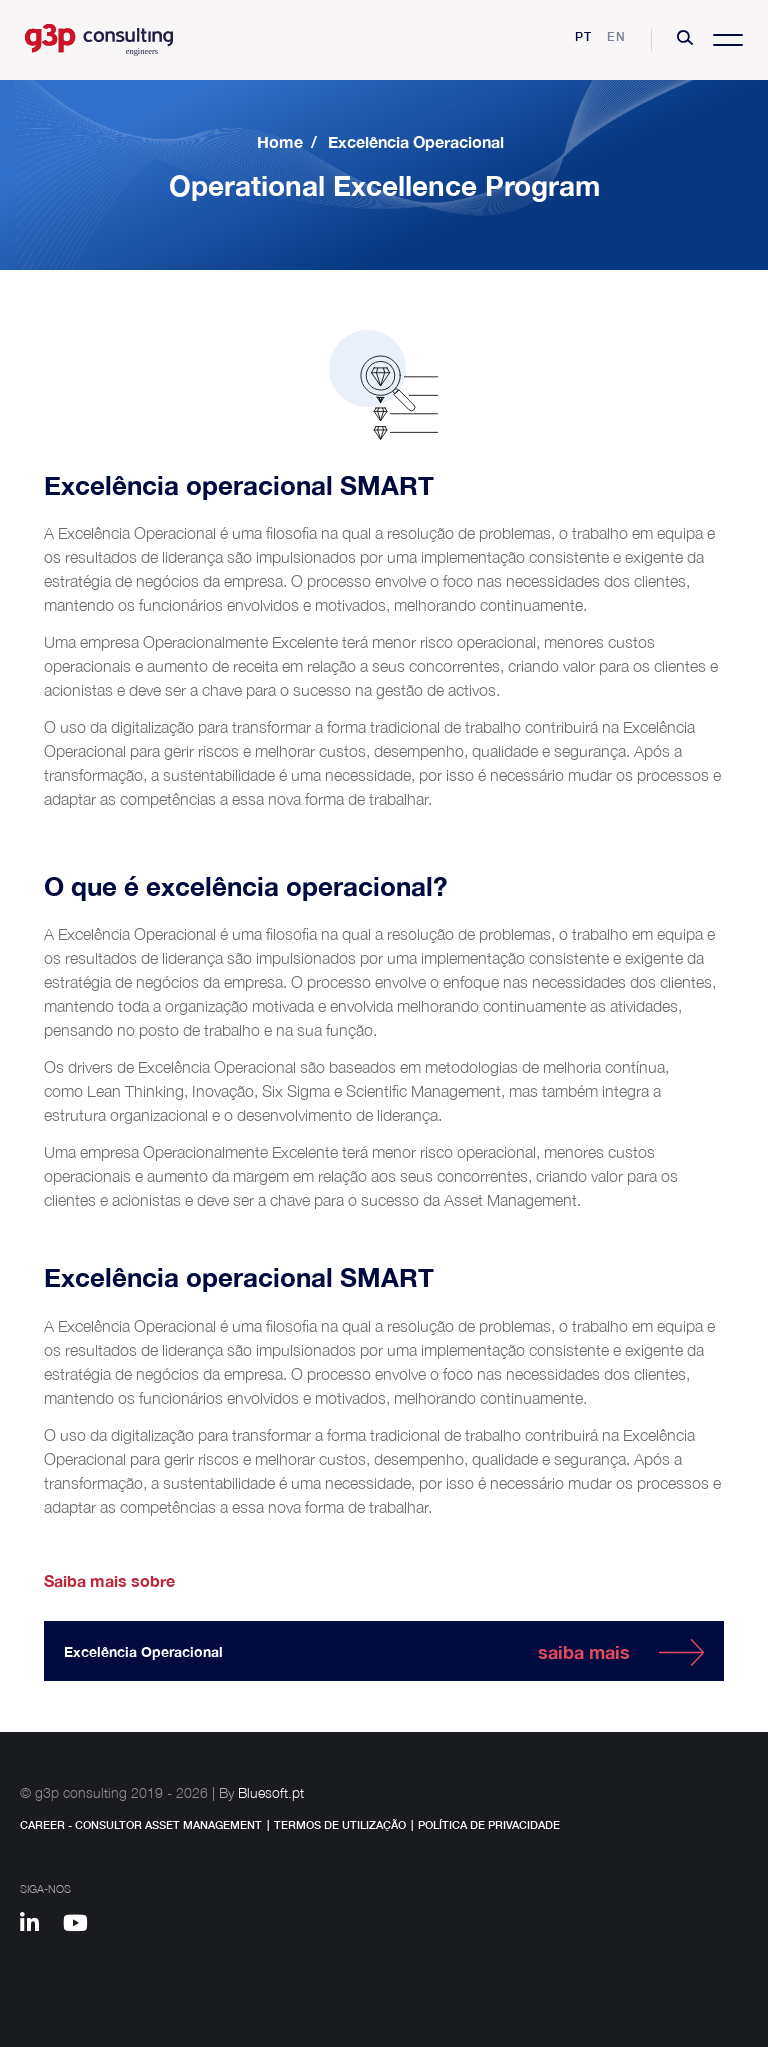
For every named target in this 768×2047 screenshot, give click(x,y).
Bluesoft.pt (271, 1792)
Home (280, 141)
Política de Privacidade (489, 1824)
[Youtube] (82, 1926)
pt (583, 36)
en (616, 36)
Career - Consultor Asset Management (141, 1824)
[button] (685, 40)
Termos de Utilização (340, 1824)
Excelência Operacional (416, 141)
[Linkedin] (39, 1926)
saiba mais (584, 1652)
